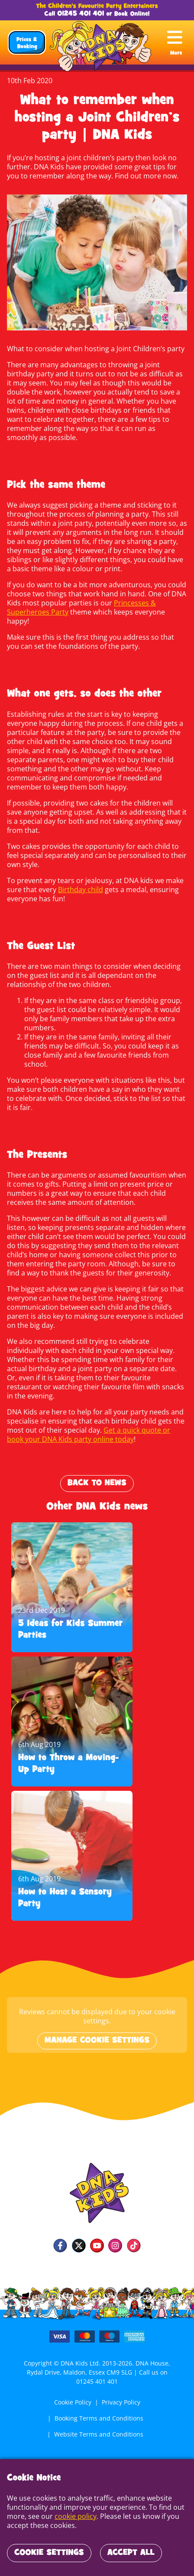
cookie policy (74, 2516)
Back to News (97, 1465)
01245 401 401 (80, 14)
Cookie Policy (72, 2384)
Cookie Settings (49, 2553)
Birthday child (79, 880)
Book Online (131, 14)
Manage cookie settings (97, 2022)
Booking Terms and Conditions (98, 2400)
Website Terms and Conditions (99, 2416)
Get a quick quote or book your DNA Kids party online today (96, 1416)
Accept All (131, 2553)
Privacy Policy (121, 2384)
